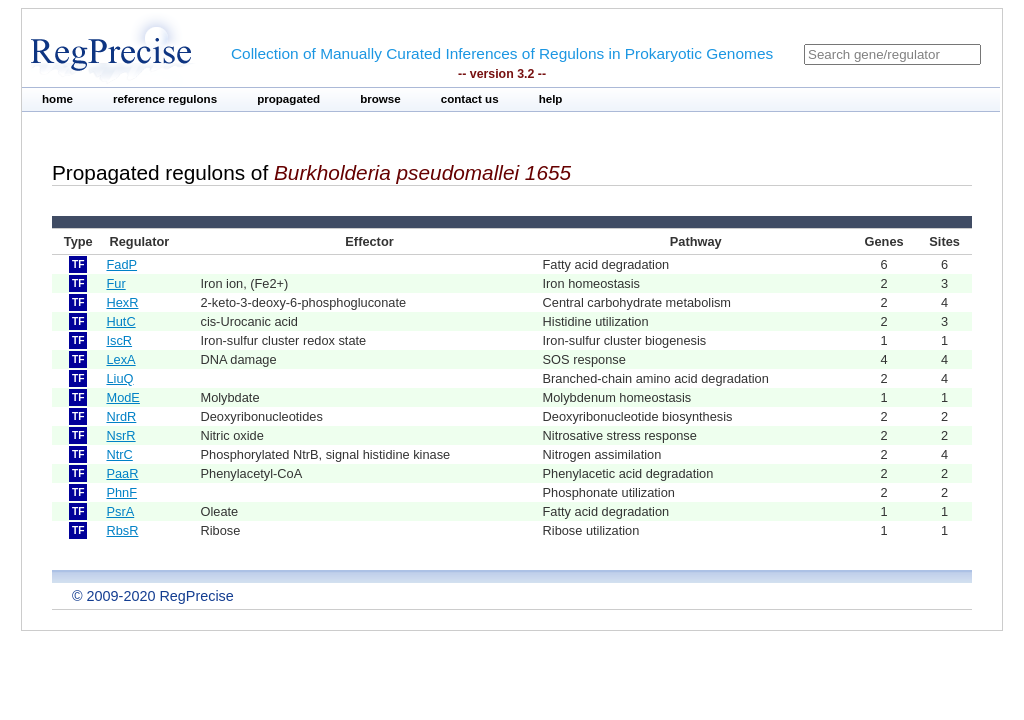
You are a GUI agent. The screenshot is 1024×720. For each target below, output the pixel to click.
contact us (470, 99)
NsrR (120, 435)
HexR (122, 302)
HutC (120, 321)
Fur (115, 283)
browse (380, 99)
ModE (122, 397)
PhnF (121, 492)
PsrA (120, 511)
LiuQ (119, 378)
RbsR (122, 530)
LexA (120, 359)
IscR (119, 340)
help (551, 99)
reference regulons (165, 99)
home (57, 99)
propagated (288, 99)
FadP (121, 264)
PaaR (122, 473)
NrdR (121, 416)
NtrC (119, 454)
